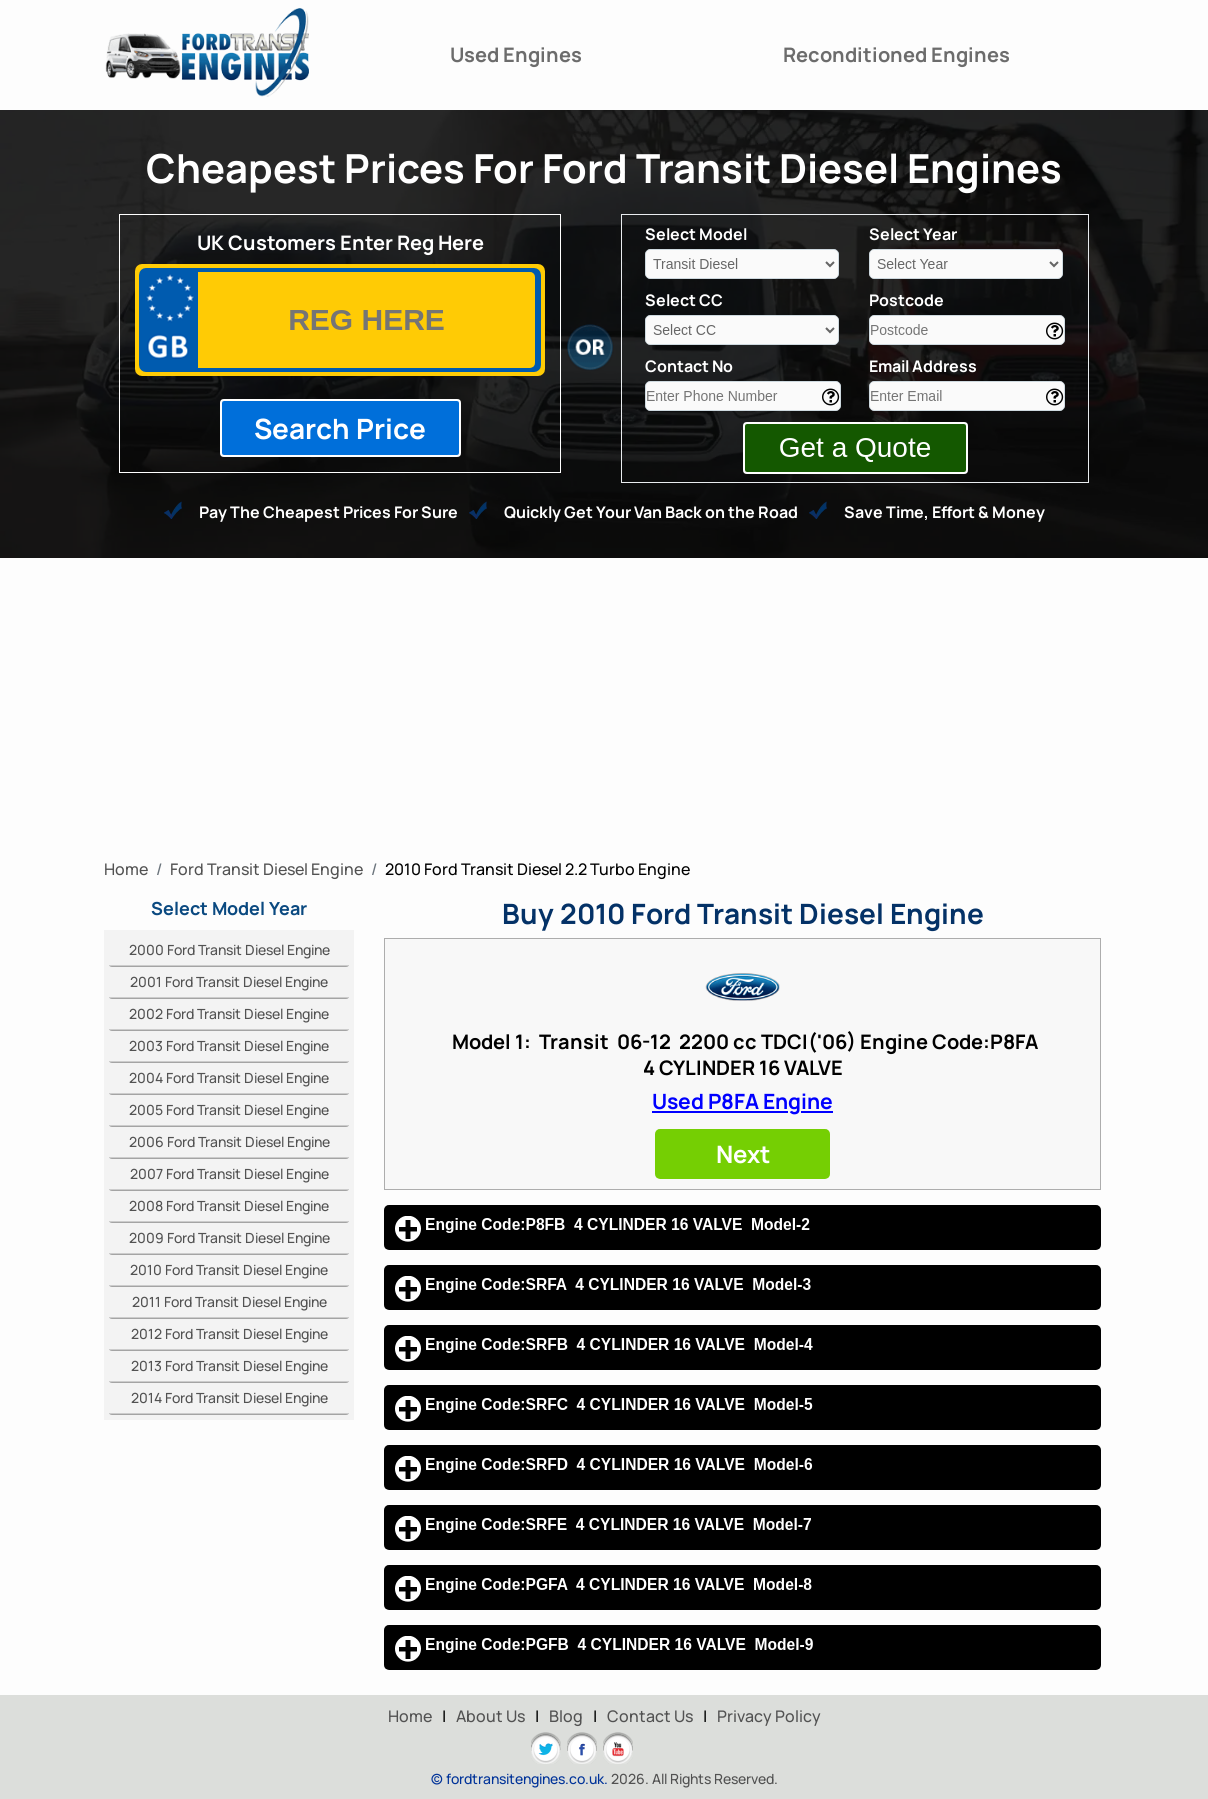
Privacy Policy (769, 1716)
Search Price (340, 428)
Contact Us (650, 1716)
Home (410, 1716)
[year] (966, 264)
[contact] (743, 396)
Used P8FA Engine (742, 1101)
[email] (967, 396)
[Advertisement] (604, 708)
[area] (967, 330)
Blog (566, 1716)
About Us (490, 1716)
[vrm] (366, 320)
